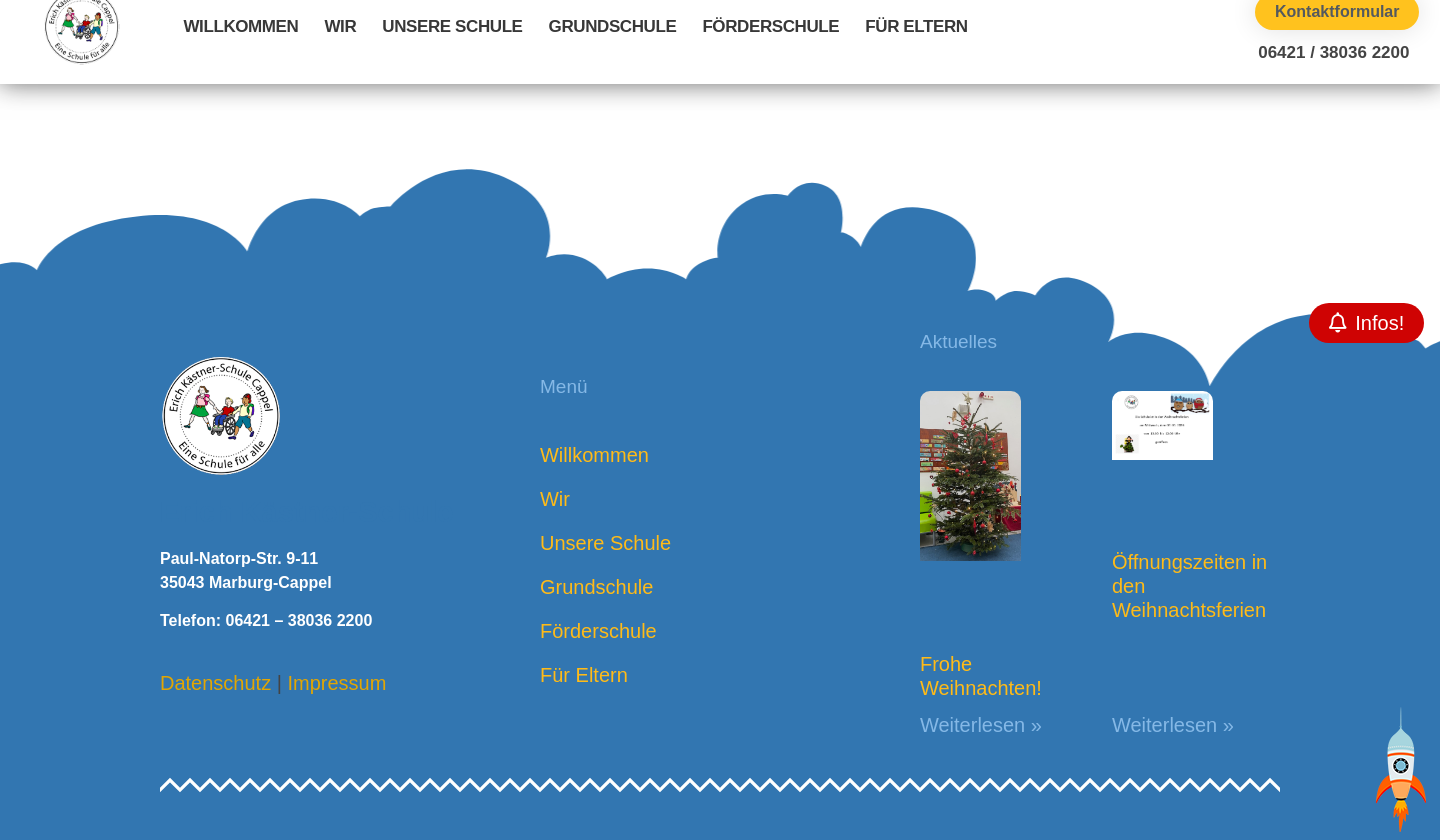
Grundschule (613, 26)
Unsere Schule (452, 26)
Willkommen (240, 26)
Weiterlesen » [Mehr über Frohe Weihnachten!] (981, 725)
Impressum (336, 683)
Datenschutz (215, 683)
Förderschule (770, 26)
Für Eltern (916, 26)
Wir (340, 26)
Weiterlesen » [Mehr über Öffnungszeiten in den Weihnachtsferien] (1173, 725)
